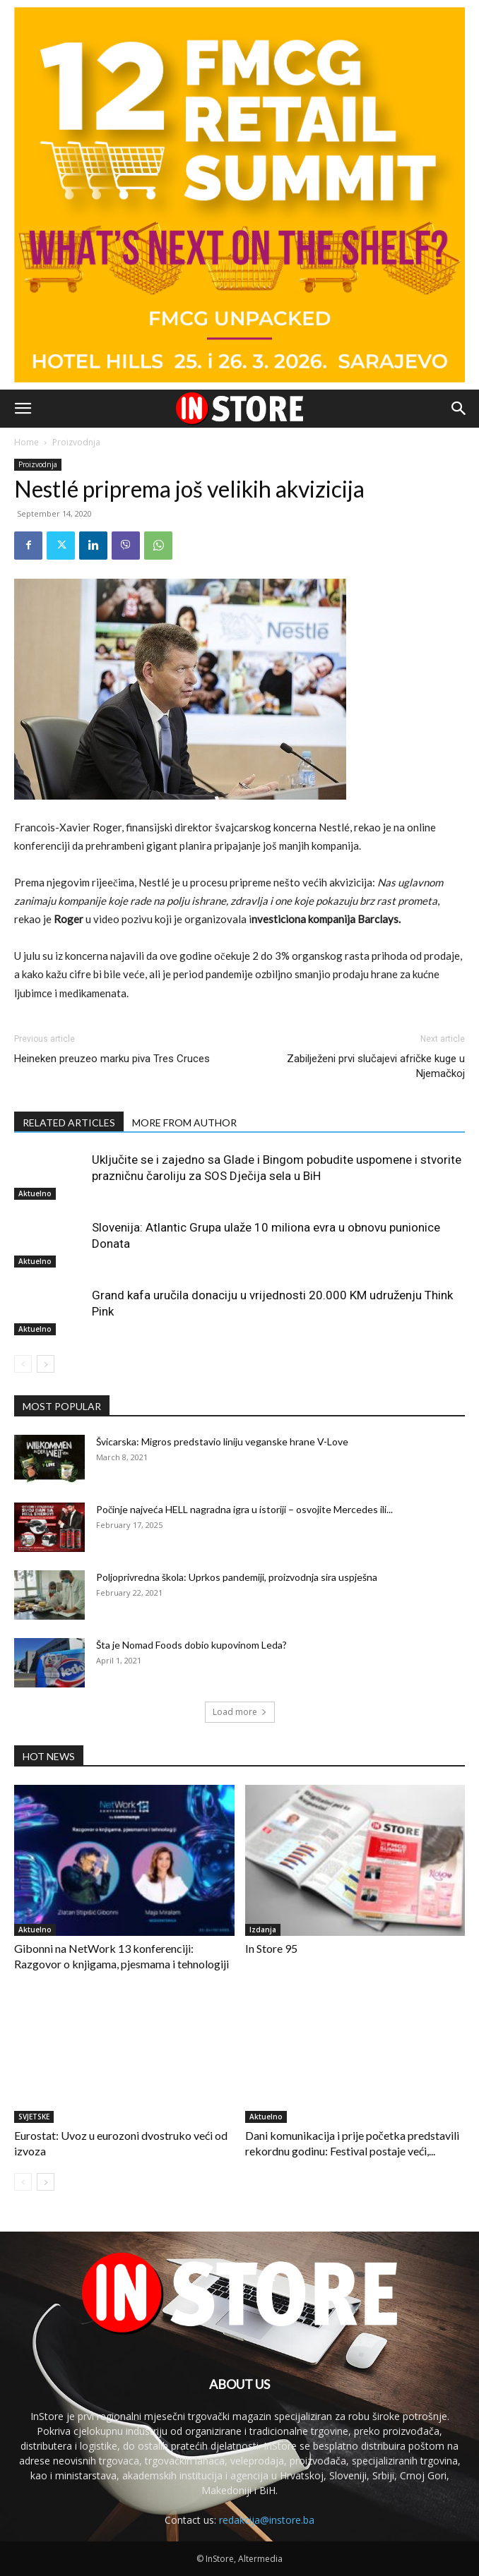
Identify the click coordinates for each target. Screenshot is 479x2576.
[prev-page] (23, 1364)
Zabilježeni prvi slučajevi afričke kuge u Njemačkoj (376, 1066)
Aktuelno (35, 1193)
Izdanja (262, 1929)
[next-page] (45, 1364)
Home (26, 442)
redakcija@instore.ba (266, 2520)
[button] (22, 409)
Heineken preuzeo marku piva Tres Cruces (112, 1058)
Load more (240, 1712)
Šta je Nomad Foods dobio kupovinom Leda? (191, 1645)
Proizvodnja (76, 442)
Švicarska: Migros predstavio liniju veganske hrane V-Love (222, 1442)
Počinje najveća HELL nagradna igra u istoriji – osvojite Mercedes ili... (244, 1509)
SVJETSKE (33, 2116)
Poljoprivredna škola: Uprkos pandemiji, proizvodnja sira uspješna (236, 1577)
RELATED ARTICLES (69, 1122)
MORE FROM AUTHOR (184, 1122)
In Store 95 (271, 1948)
